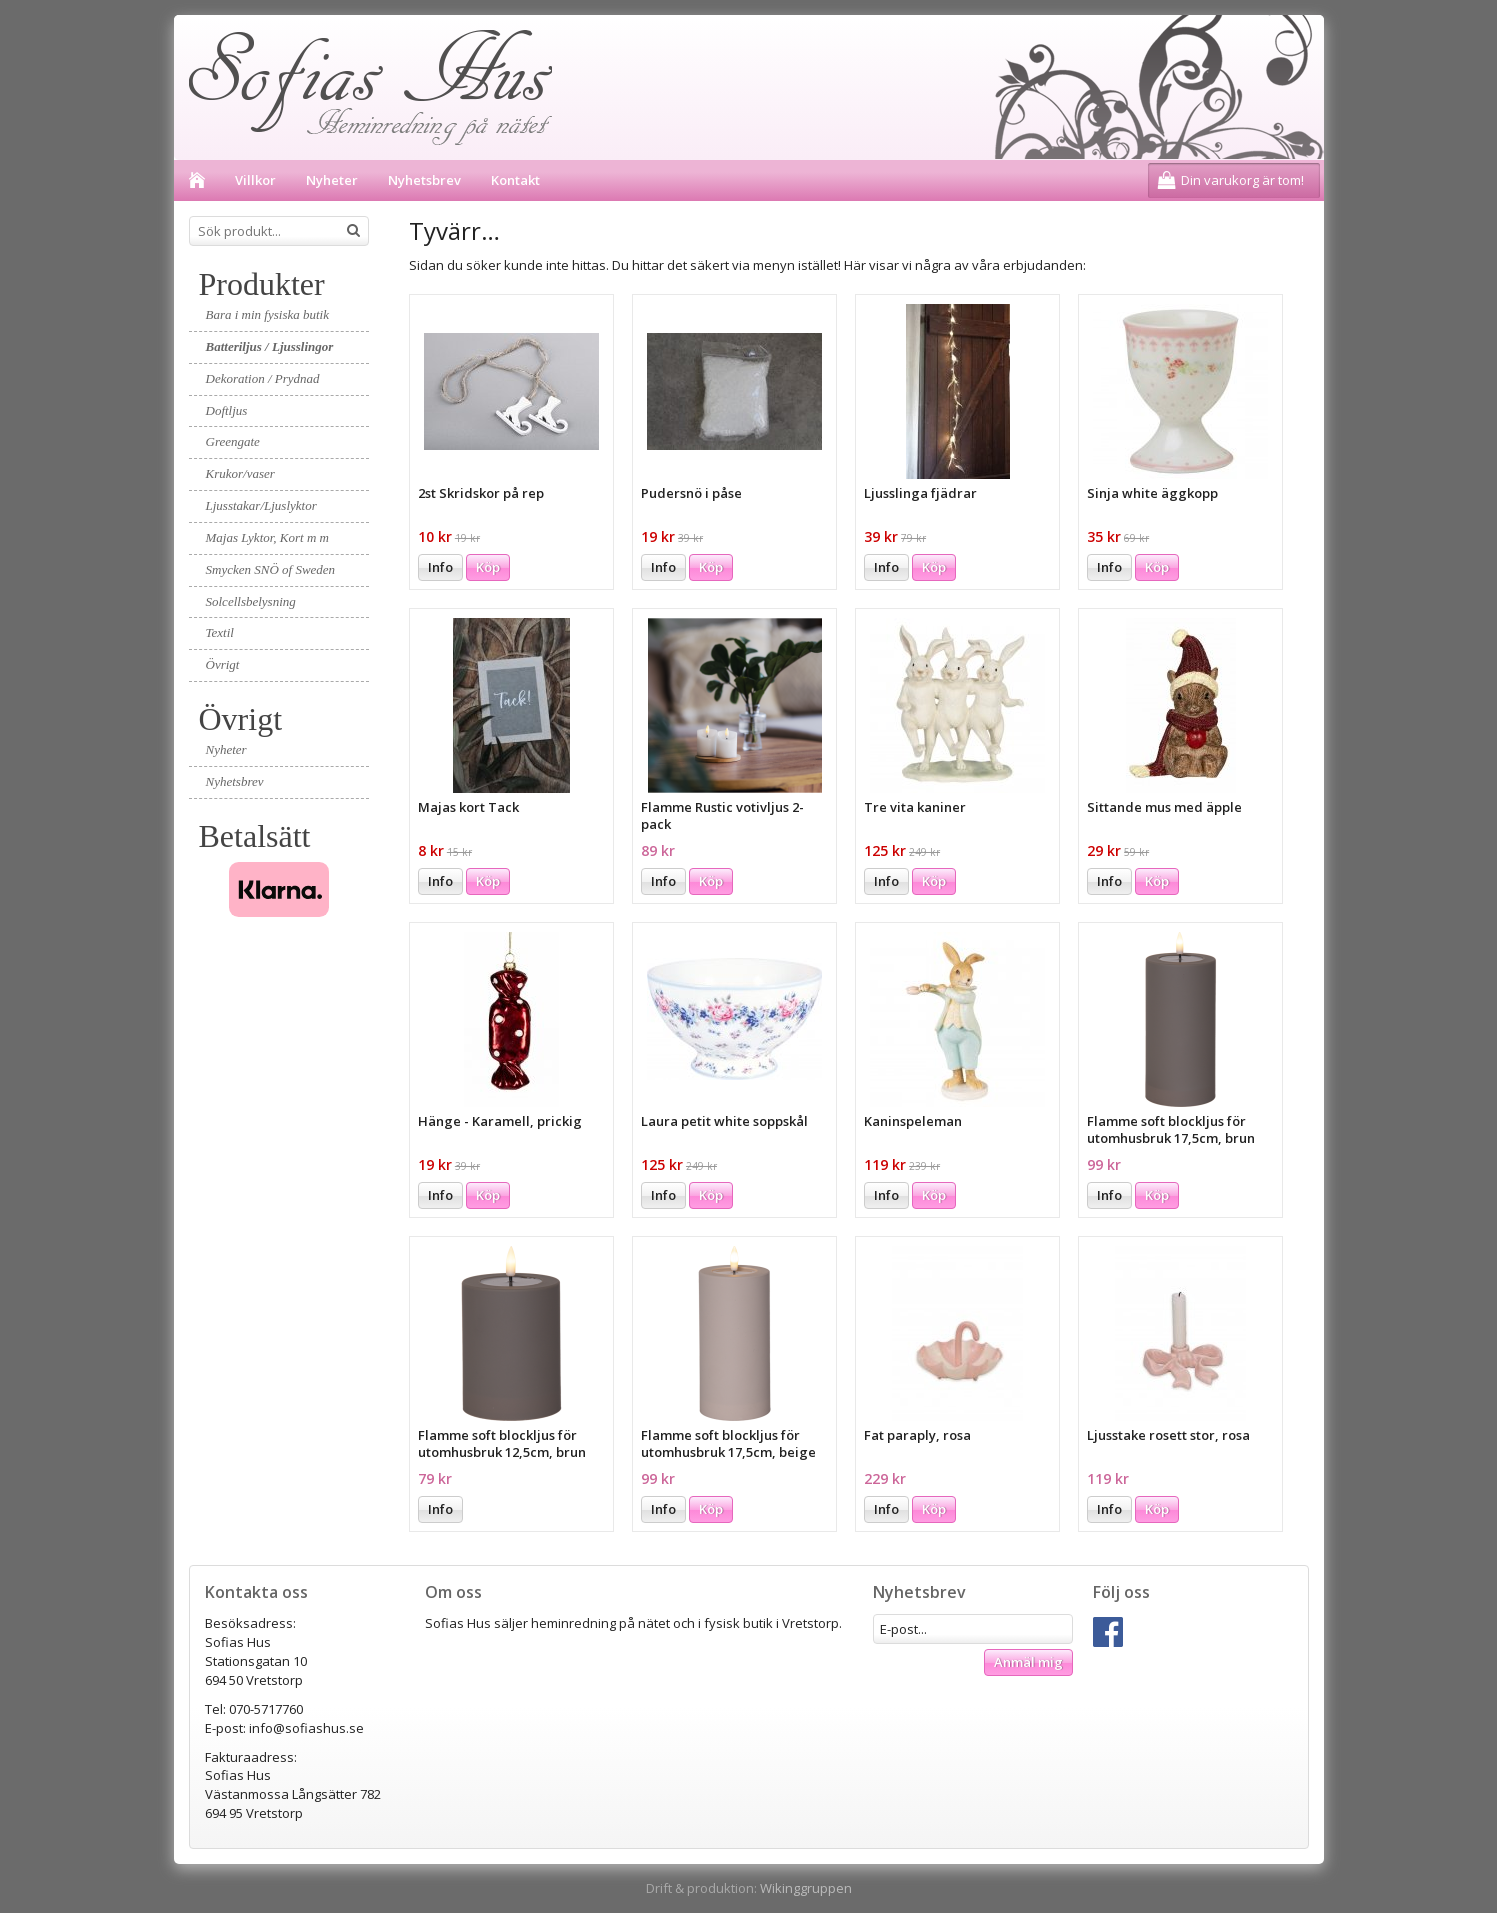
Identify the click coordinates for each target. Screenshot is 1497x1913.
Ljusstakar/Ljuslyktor (261, 505)
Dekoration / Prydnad (263, 378)
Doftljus (227, 410)
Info (440, 567)
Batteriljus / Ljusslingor (270, 346)
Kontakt (515, 180)
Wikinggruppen (806, 1888)
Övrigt (223, 664)
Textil (220, 632)
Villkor (255, 180)
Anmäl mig (1028, 1662)
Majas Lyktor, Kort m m (267, 537)
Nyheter (332, 180)
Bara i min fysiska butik (268, 314)
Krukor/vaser (240, 473)
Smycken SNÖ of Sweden (271, 569)
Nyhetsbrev (424, 180)
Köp (488, 567)
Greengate (233, 441)
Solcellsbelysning (251, 601)
